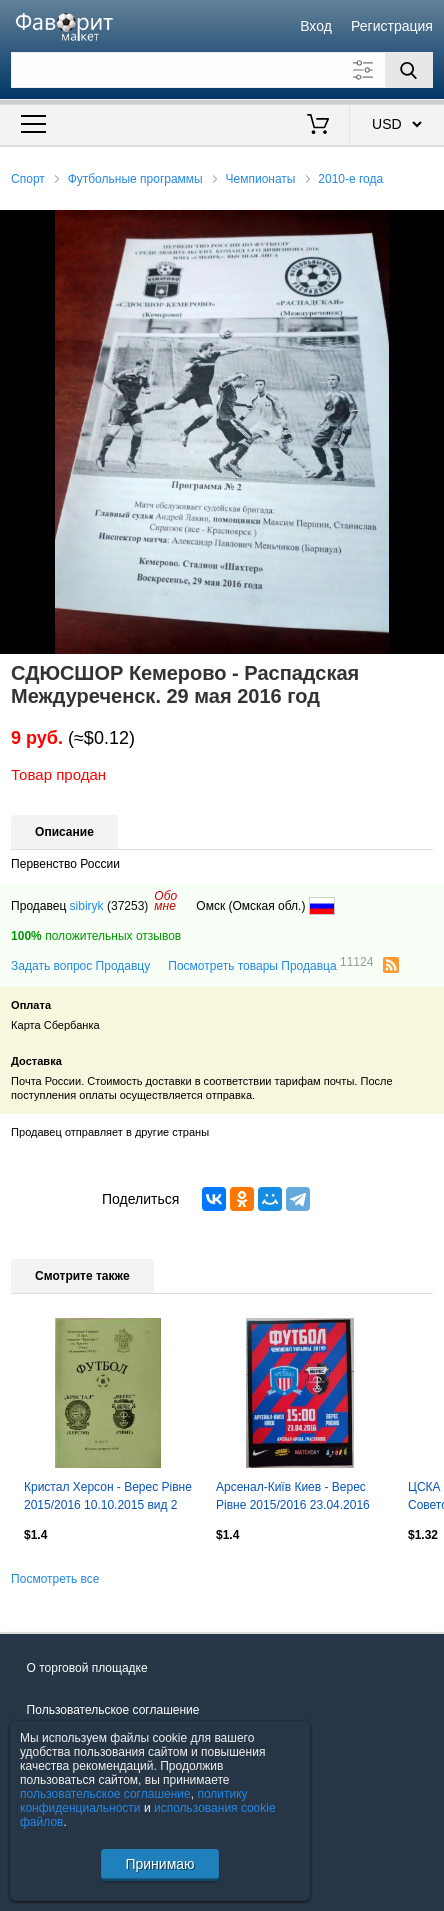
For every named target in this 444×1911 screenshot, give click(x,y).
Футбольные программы (135, 179)
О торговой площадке (87, 1668)
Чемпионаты (261, 179)
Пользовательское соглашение (113, 1710)
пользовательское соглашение (105, 1794)
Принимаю (159, 1864)
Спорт (28, 179)
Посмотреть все (55, 1579)
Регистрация (392, 26)
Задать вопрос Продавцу (80, 966)
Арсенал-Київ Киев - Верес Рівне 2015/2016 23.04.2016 (293, 1496)
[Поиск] (409, 70)
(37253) (127, 906)
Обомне (165, 901)
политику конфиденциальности (134, 1801)
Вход (316, 26)
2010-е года (350, 179)
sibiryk (87, 906)
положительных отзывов (96, 936)
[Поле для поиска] (222, 70)
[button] (426, 228)
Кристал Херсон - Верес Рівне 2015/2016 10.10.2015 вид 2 (108, 1496)
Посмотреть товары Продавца (270, 965)
